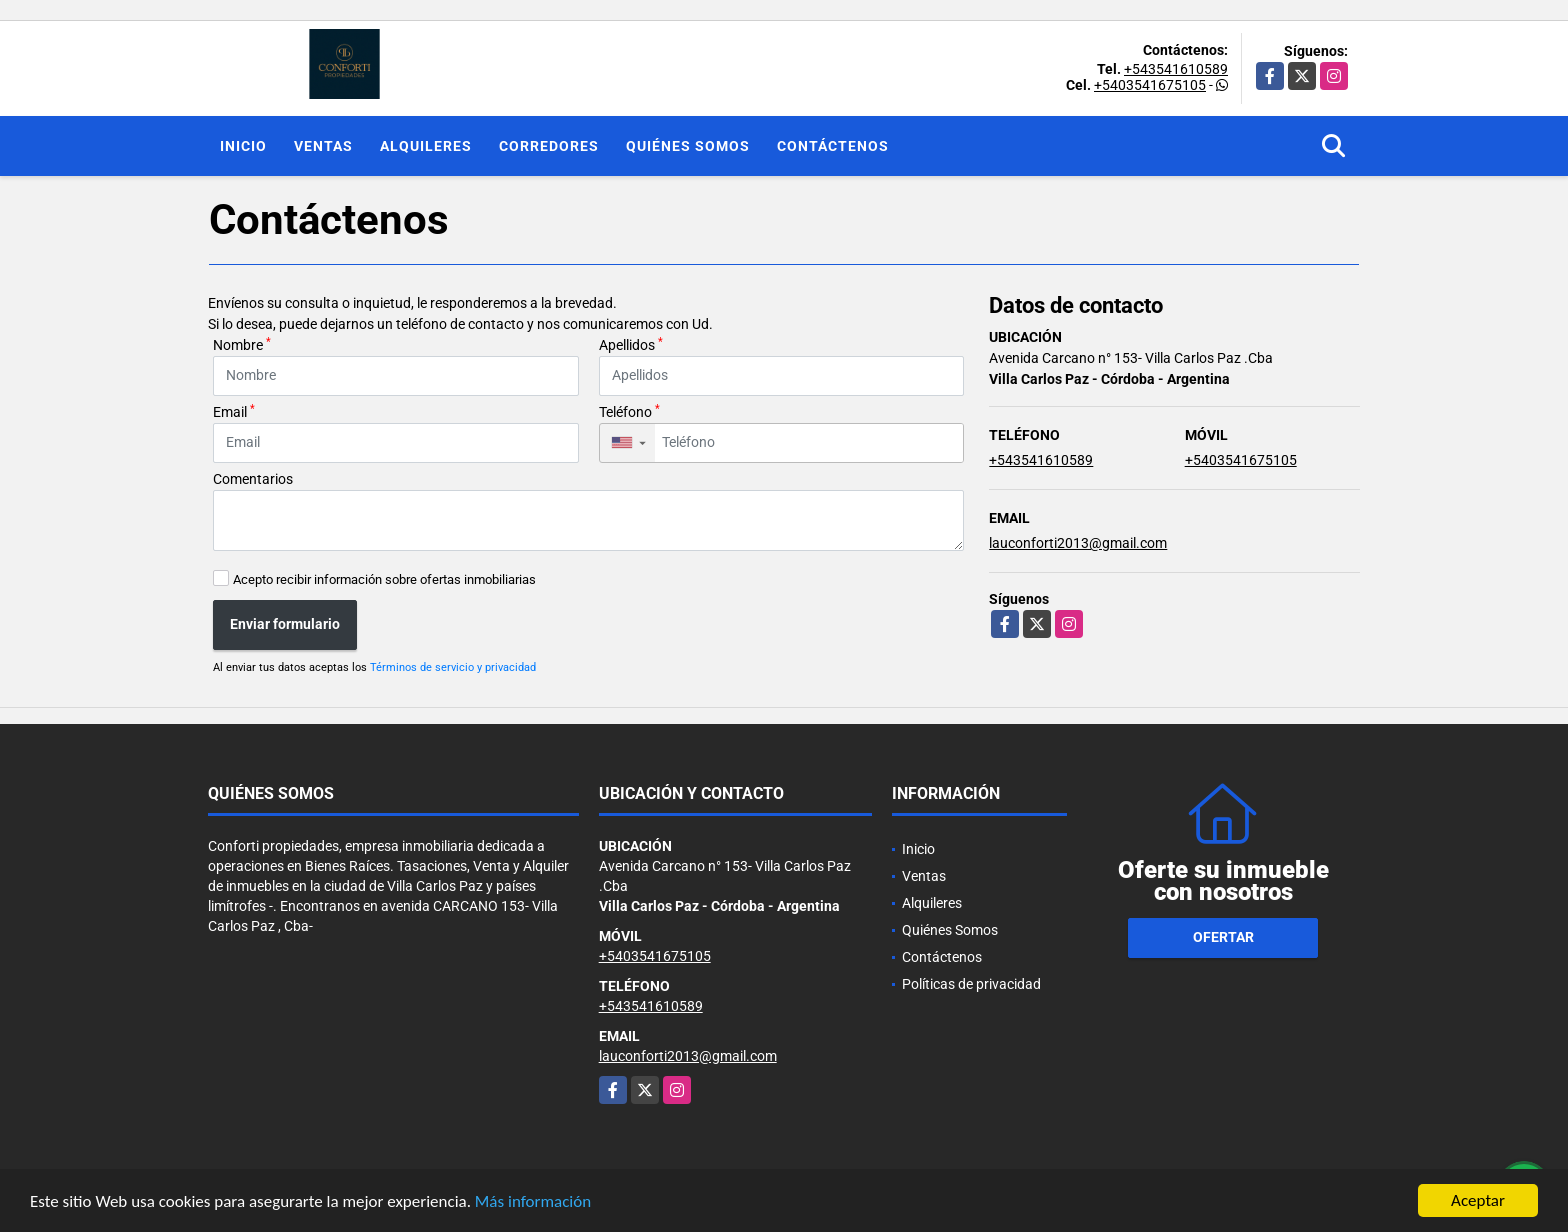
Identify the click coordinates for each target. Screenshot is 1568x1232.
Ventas (323, 146)
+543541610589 (1176, 69)
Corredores (549, 146)
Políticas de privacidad (971, 984)
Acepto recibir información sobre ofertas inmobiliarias (384, 579)
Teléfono (629, 411)
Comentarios (253, 479)
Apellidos (631, 344)
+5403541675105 (1150, 85)
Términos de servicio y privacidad (453, 667)
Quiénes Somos (688, 146)
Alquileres (426, 146)
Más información (533, 1201)
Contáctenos (833, 146)
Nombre (242, 344)
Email (234, 411)
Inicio (243, 146)
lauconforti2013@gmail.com (1078, 543)
